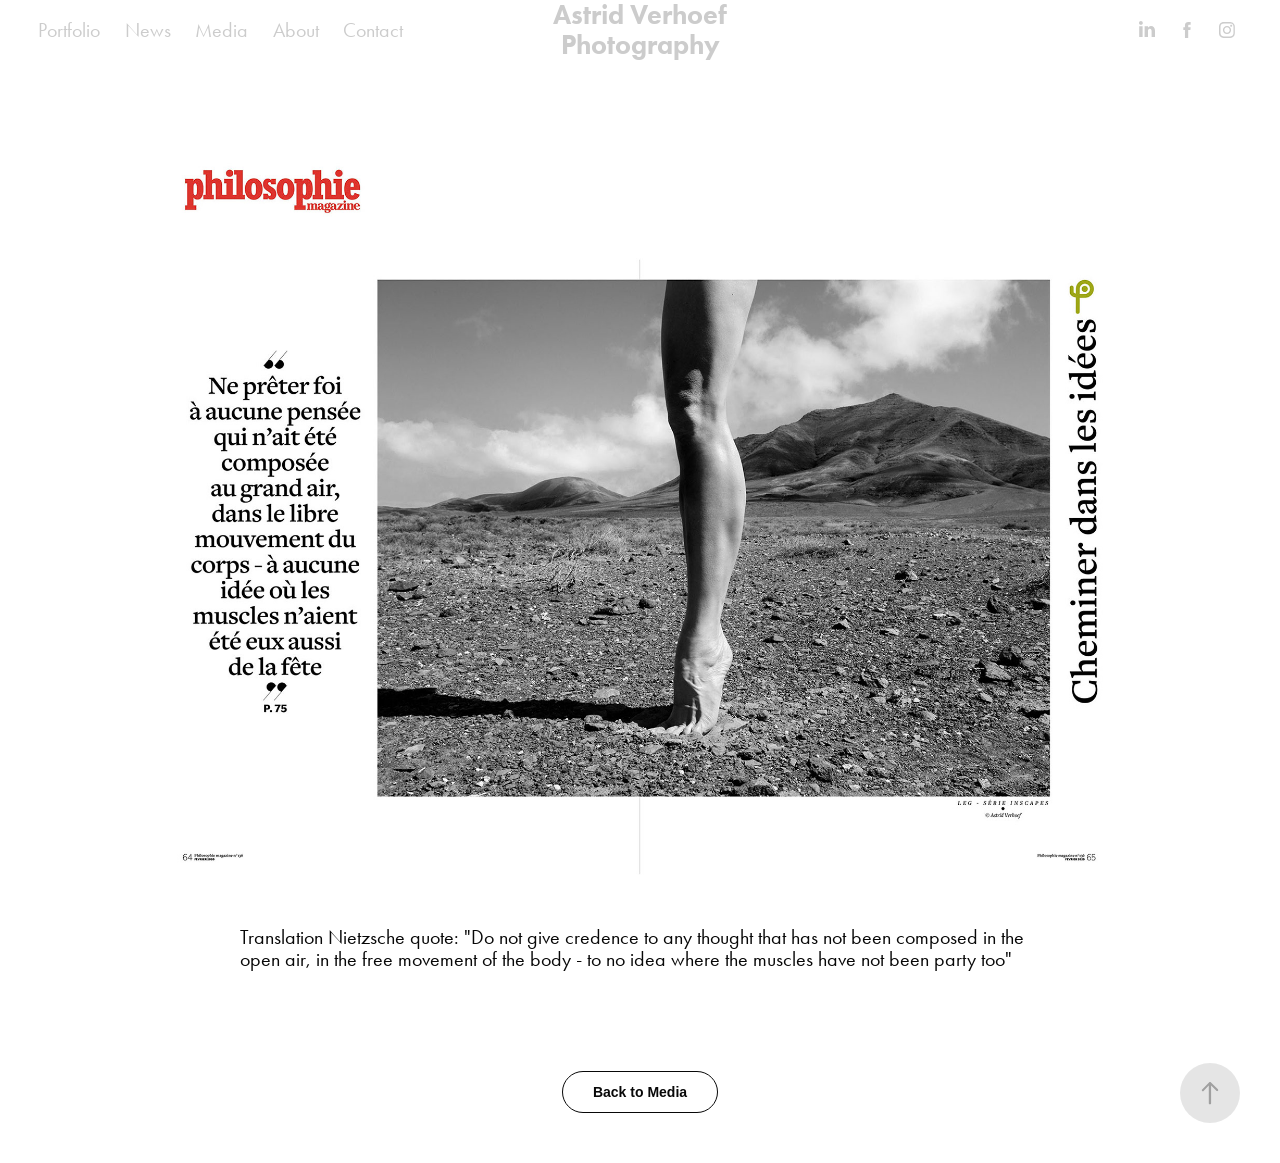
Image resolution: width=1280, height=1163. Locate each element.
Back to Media (640, 1092)
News (148, 30)
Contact (373, 30)
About (296, 30)
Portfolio (69, 30)
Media (221, 30)
